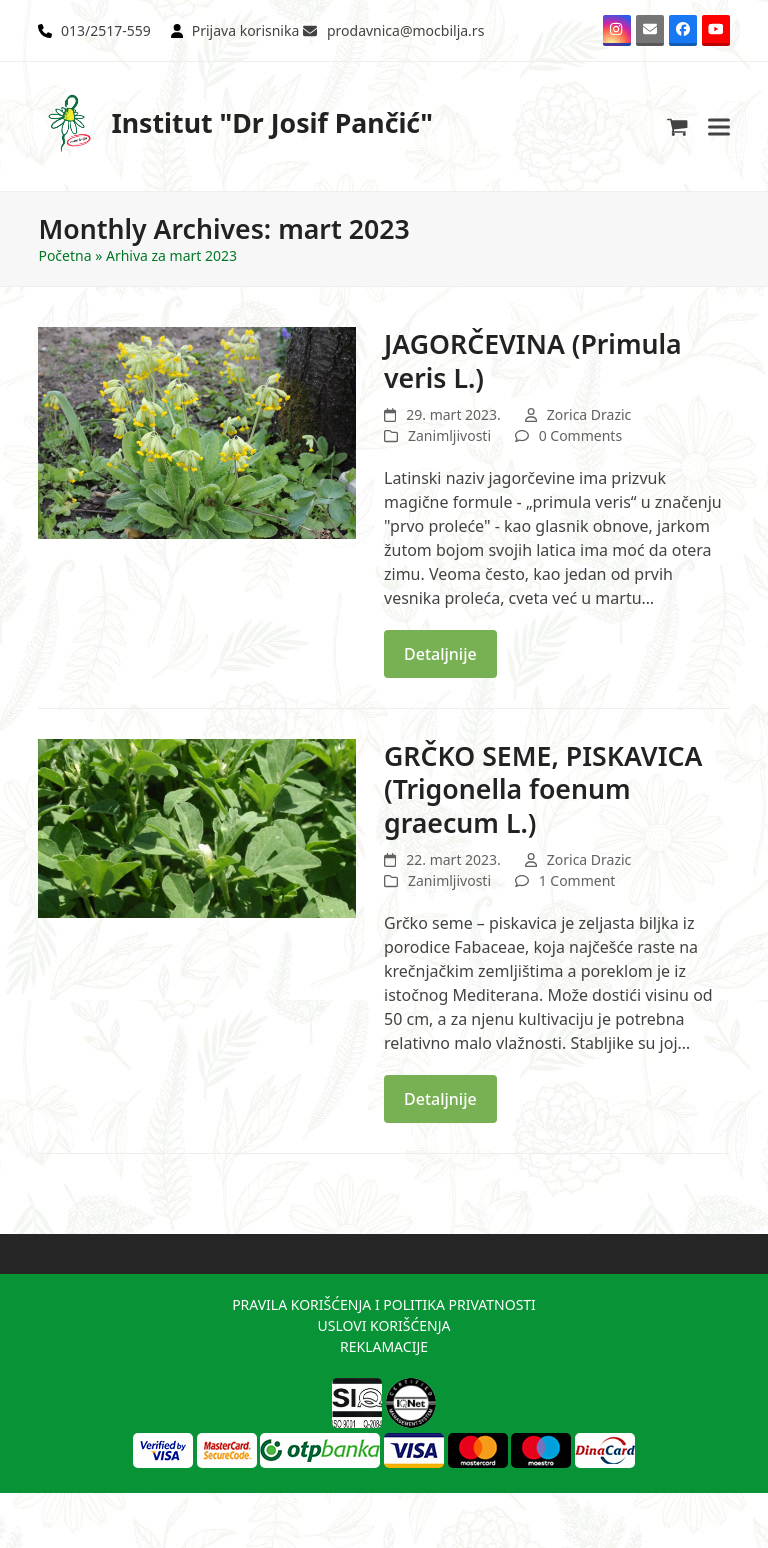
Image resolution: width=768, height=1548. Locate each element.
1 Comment (577, 880)
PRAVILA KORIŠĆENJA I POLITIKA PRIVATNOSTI (384, 1304)
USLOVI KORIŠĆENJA (383, 1325)
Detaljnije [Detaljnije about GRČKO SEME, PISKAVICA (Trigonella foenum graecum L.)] (440, 1099)
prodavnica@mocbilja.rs (405, 30)
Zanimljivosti (449, 435)
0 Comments (580, 435)
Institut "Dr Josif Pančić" (235, 123)
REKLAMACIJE (384, 1346)
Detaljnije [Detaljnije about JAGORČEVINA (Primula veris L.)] (440, 654)
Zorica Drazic (589, 414)
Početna (64, 255)
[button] (677, 126)
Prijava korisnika (246, 30)
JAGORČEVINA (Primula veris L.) (533, 360)
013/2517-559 (106, 30)
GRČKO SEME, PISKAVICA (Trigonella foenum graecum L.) (543, 789)
